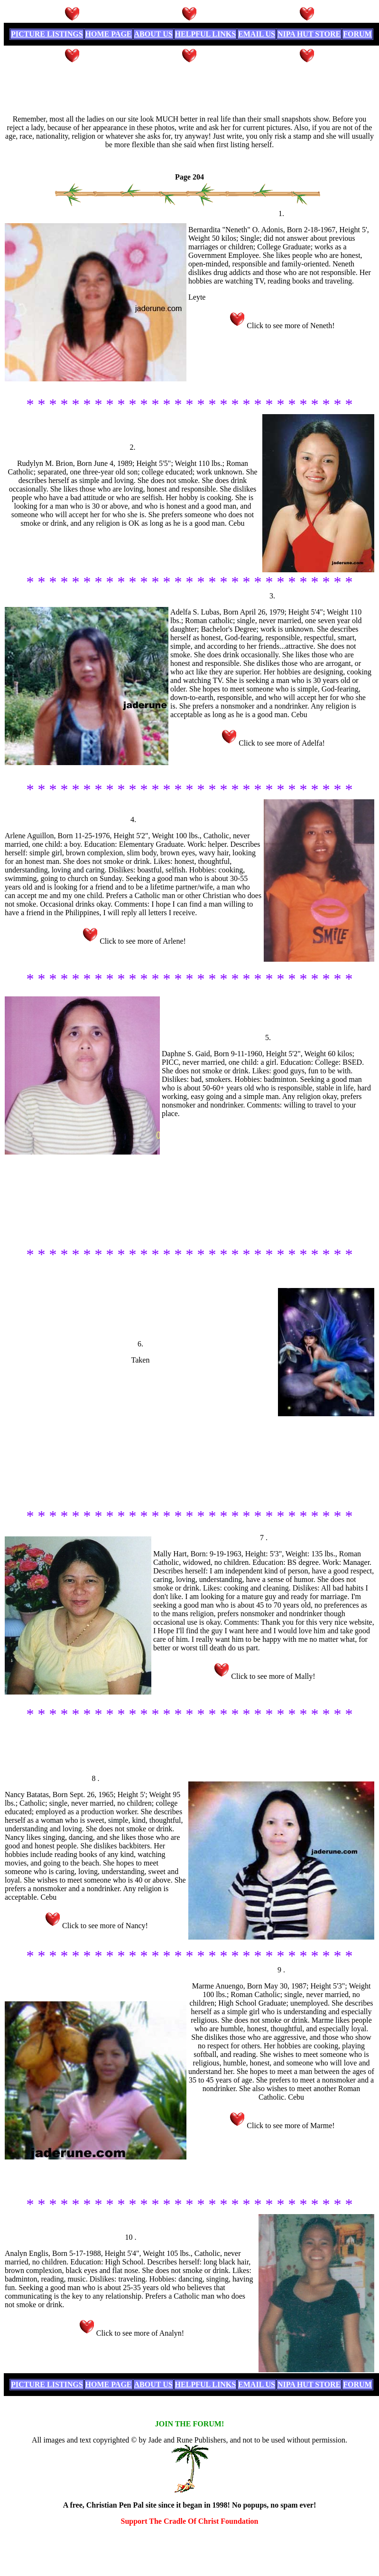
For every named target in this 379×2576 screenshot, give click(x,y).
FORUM (357, 34)
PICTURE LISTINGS (47, 34)
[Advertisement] (189, 86)
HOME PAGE (108, 34)
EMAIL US (256, 34)
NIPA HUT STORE (309, 34)
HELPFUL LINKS (205, 34)
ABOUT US (153, 34)
